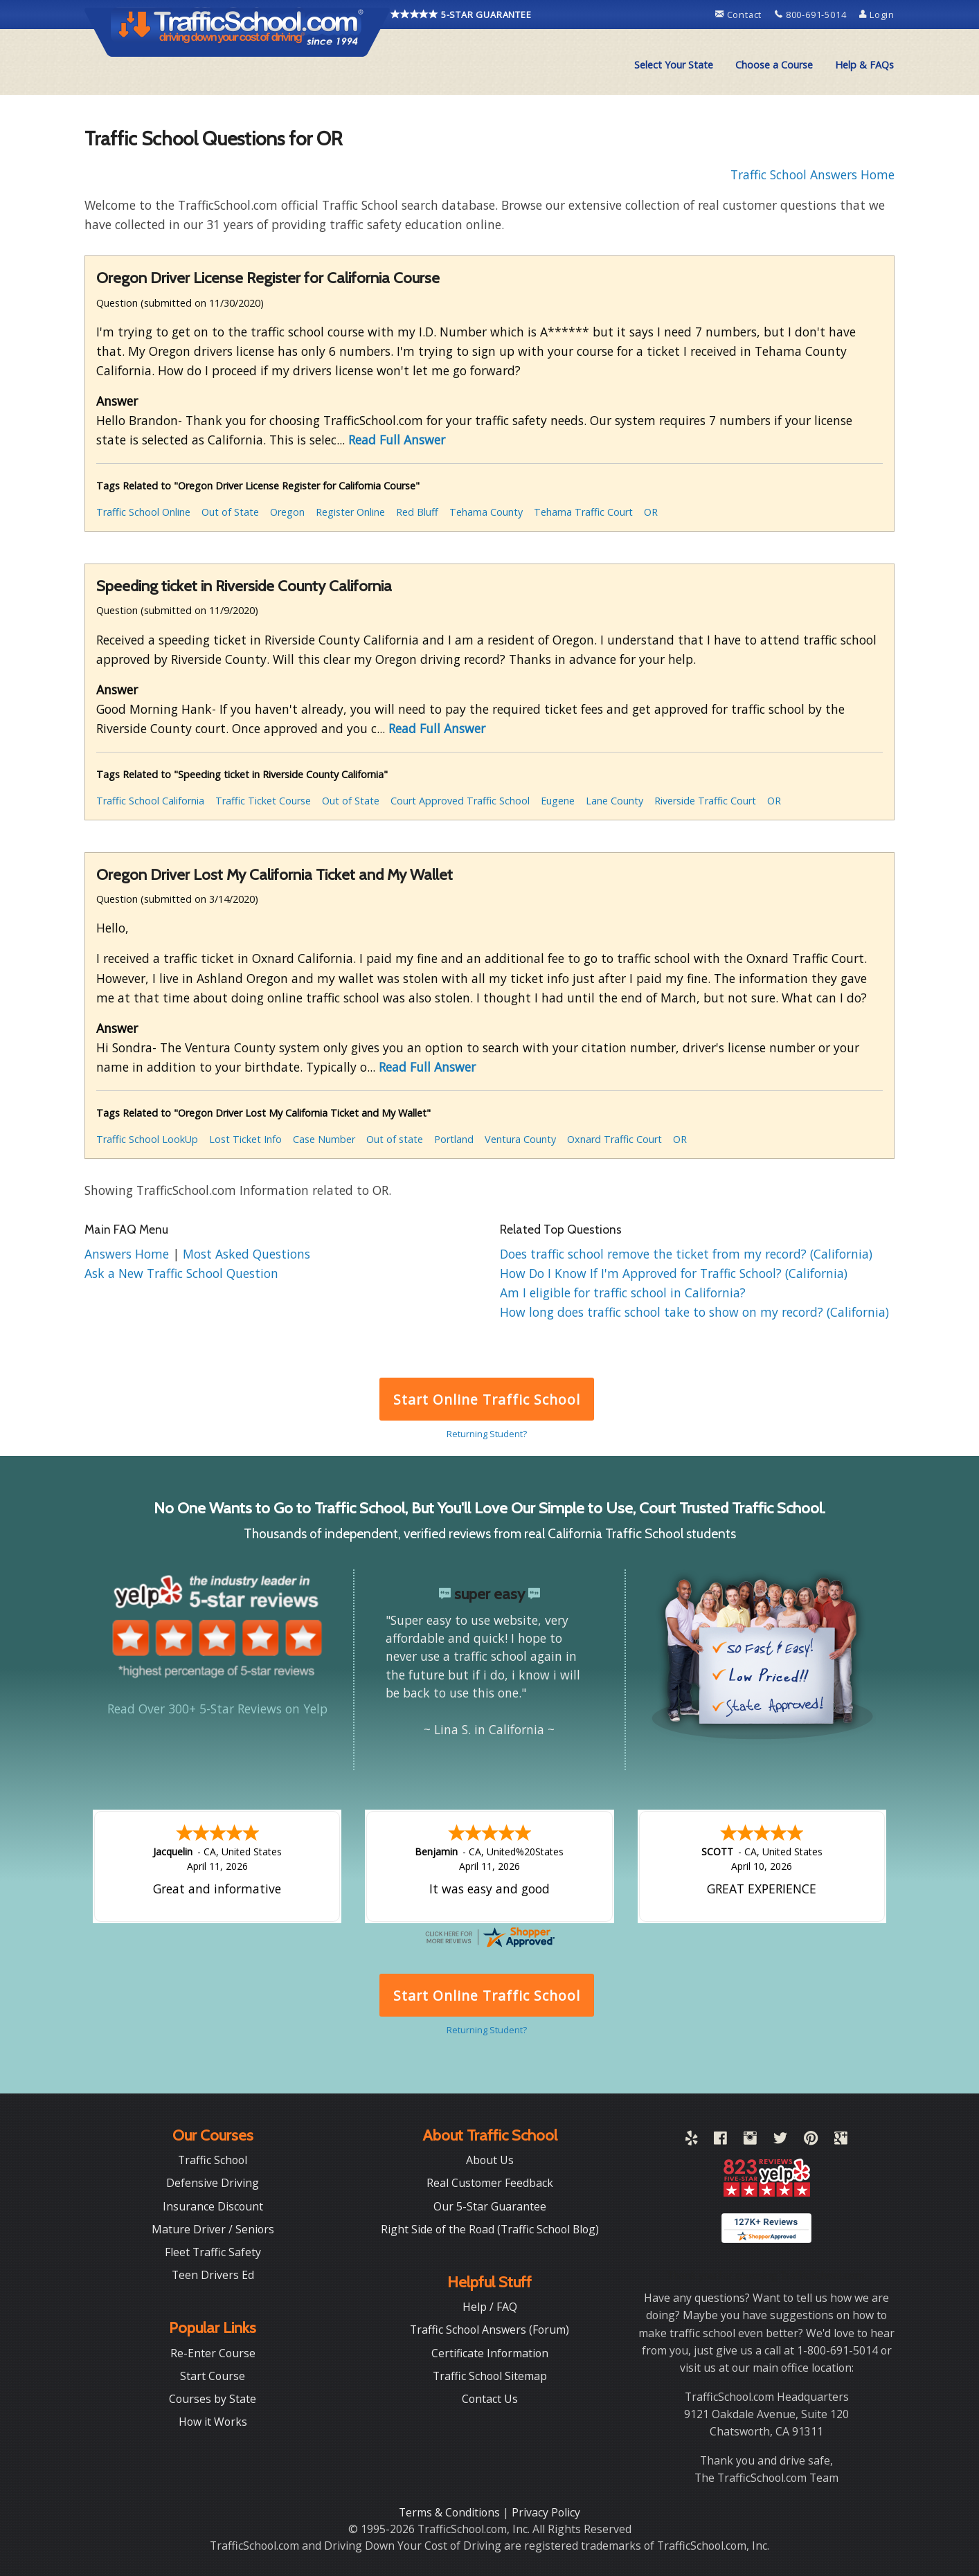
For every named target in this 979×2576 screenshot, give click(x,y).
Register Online (350, 512)
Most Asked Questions (246, 1253)
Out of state (394, 1139)
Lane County (614, 800)
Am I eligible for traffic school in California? (623, 1292)
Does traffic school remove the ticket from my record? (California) (686, 1253)
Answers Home (128, 1253)
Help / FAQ (489, 2306)
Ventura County (520, 1139)
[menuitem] (673, 65)
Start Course (212, 2376)
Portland (454, 1139)
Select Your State (673, 64)
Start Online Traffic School (486, 1399)
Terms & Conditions (451, 2512)
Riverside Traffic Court (705, 800)
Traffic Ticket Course (263, 800)
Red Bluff (417, 512)
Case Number (324, 1139)
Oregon (287, 512)
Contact (739, 14)
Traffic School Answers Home (812, 174)
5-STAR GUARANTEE (461, 14)
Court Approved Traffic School (460, 800)
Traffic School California (150, 800)
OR (651, 512)
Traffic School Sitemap (490, 2376)
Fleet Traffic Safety (213, 2252)
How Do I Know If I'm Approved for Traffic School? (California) (673, 1273)
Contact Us (490, 2398)
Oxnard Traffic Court (614, 1139)
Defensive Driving (212, 2182)
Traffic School (212, 2160)
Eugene (558, 800)
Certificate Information (489, 2353)
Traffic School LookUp (147, 1139)
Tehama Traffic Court (583, 512)
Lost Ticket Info (245, 1139)
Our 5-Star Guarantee (489, 2206)
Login (877, 14)
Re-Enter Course (212, 2353)
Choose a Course (774, 64)
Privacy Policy (546, 2512)
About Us (490, 2160)
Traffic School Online (143, 512)
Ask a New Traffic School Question (181, 1273)
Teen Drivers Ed (213, 2274)
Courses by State (212, 2398)
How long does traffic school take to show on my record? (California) (694, 1312)
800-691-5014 (812, 14)
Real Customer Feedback (489, 2182)
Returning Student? (487, 1433)
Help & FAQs (864, 64)
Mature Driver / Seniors (213, 2229)
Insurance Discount (213, 2206)
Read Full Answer (396, 439)
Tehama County (486, 512)
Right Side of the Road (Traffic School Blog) (490, 2229)
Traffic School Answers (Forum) (489, 2329)
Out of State (230, 512)
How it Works (213, 2421)
